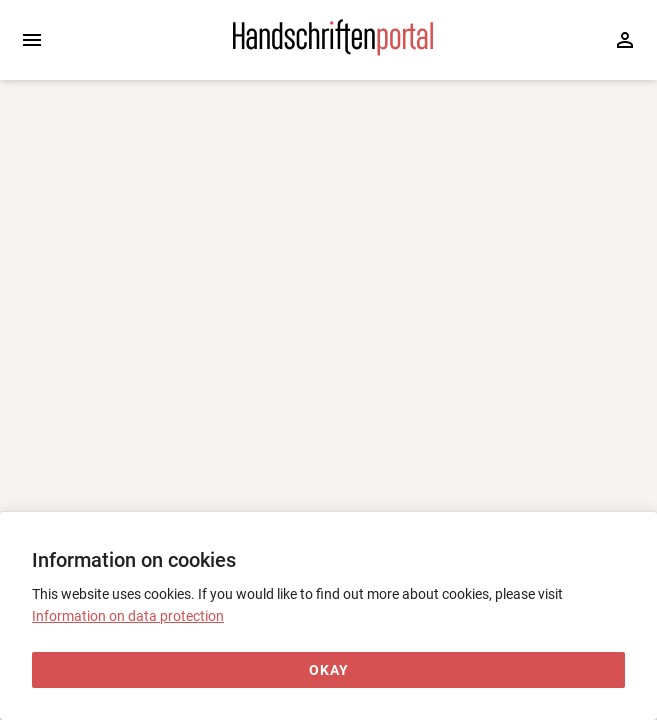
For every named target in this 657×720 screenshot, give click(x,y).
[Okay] (328, 670)
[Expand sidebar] (32, 40)
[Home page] (333, 51)
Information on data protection (128, 616)
